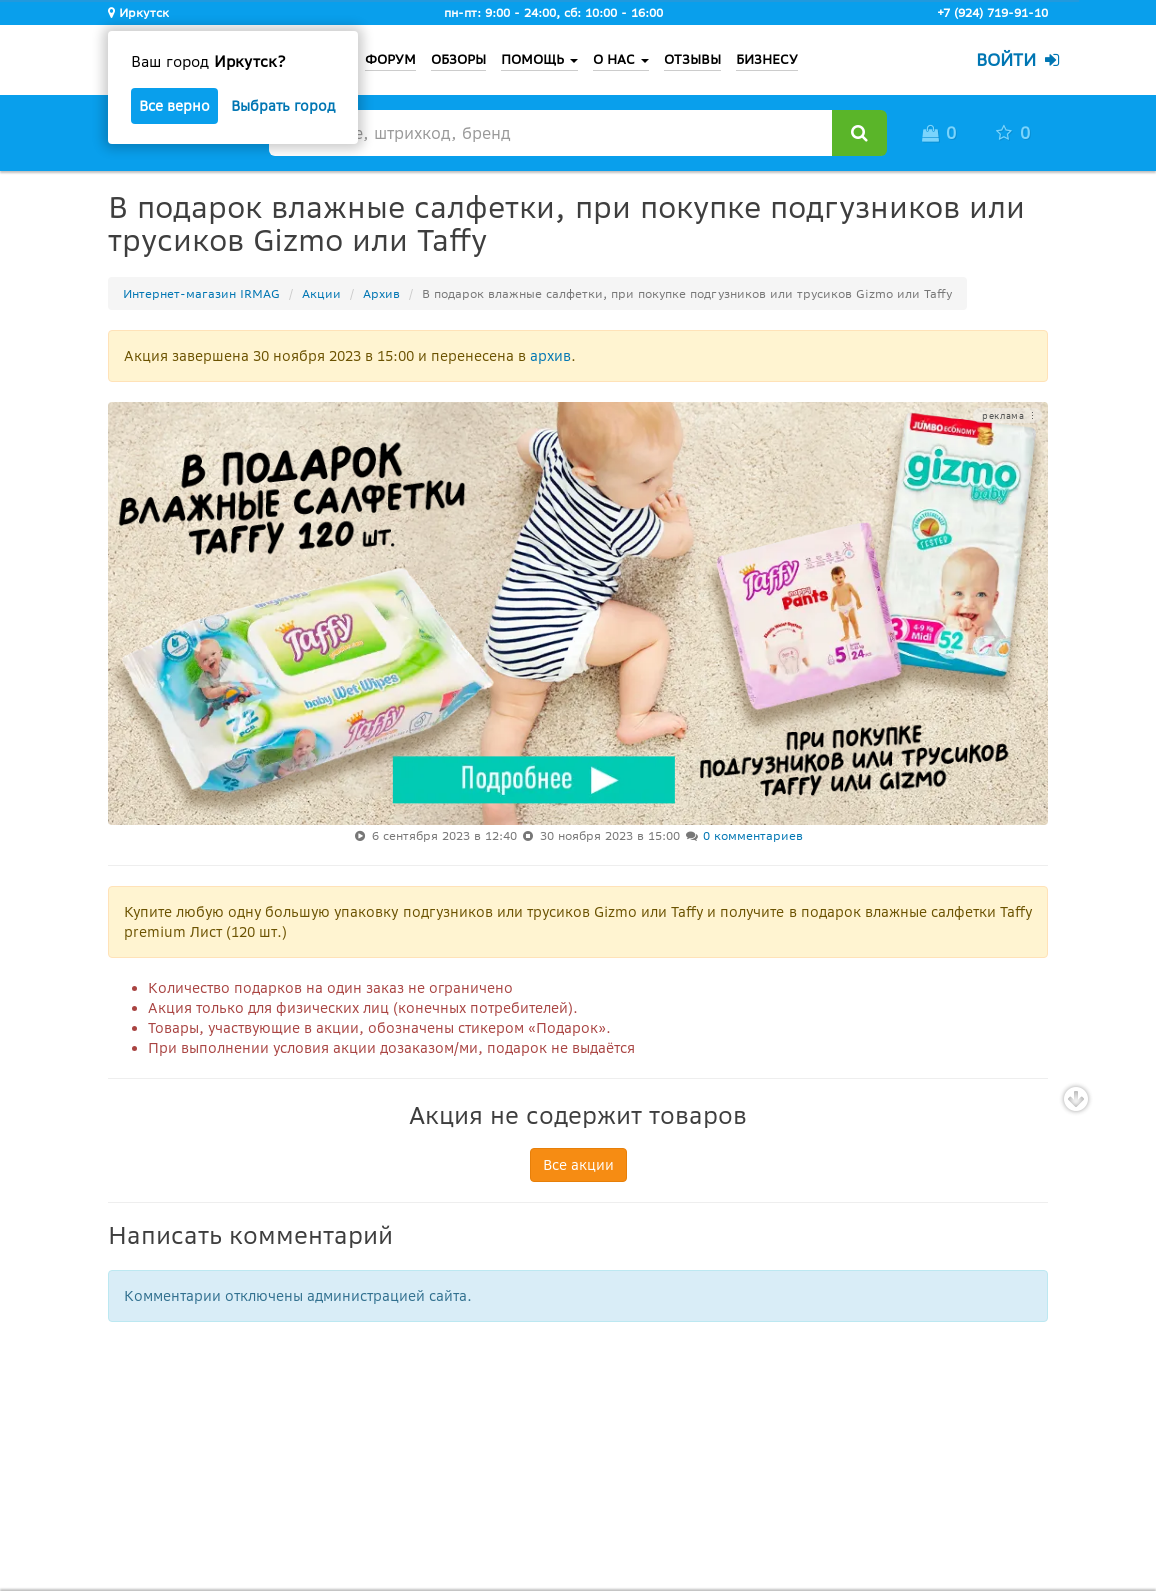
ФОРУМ (390, 59)
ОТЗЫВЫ (692, 59)
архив (550, 356)
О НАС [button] (621, 59)
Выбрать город (283, 106)
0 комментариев (753, 835)
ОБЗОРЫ (458, 59)
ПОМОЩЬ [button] (539, 59)
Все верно (174, 106)
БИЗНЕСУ (767, 59)
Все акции (578, 1165)
